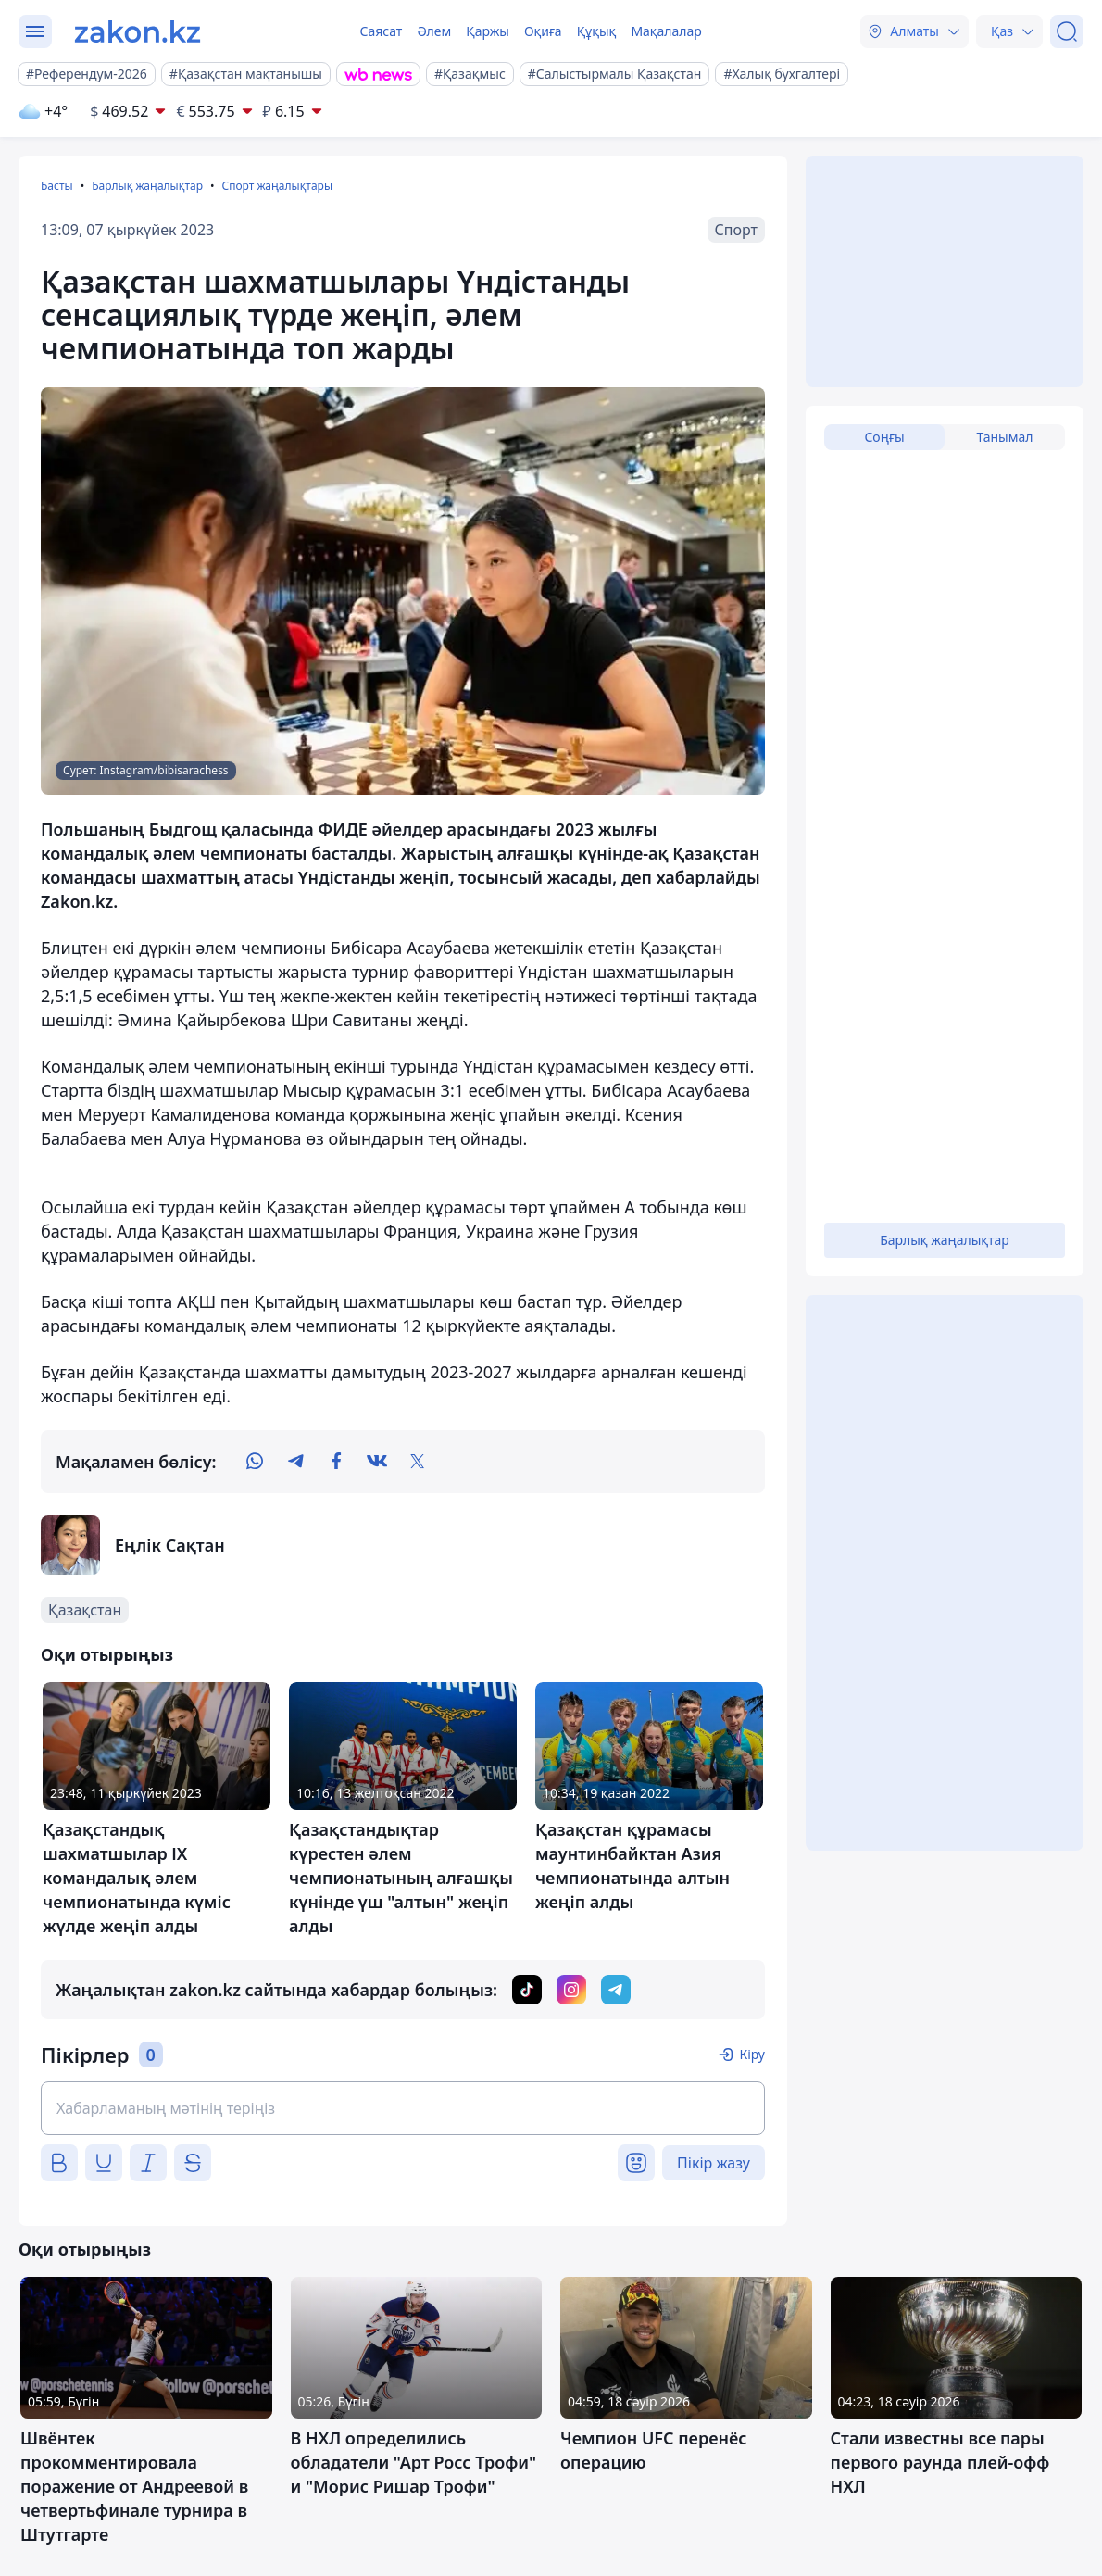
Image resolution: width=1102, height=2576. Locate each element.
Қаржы (487, 31)
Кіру (752, 2054)
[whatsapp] (254, 1461)
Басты (57, 186)
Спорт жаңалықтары (276, 186)
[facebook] (336, 1461)
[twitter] (417, 1461)
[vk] (377, 1461)
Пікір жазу (713, 2163)
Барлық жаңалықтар (147, 186)
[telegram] (295, 1461)
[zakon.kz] (137, 31)
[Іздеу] (1066, 31)
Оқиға (543, 31)
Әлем (434, 31)
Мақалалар (666, 31)
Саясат (380, 31)
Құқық (597, 31)
